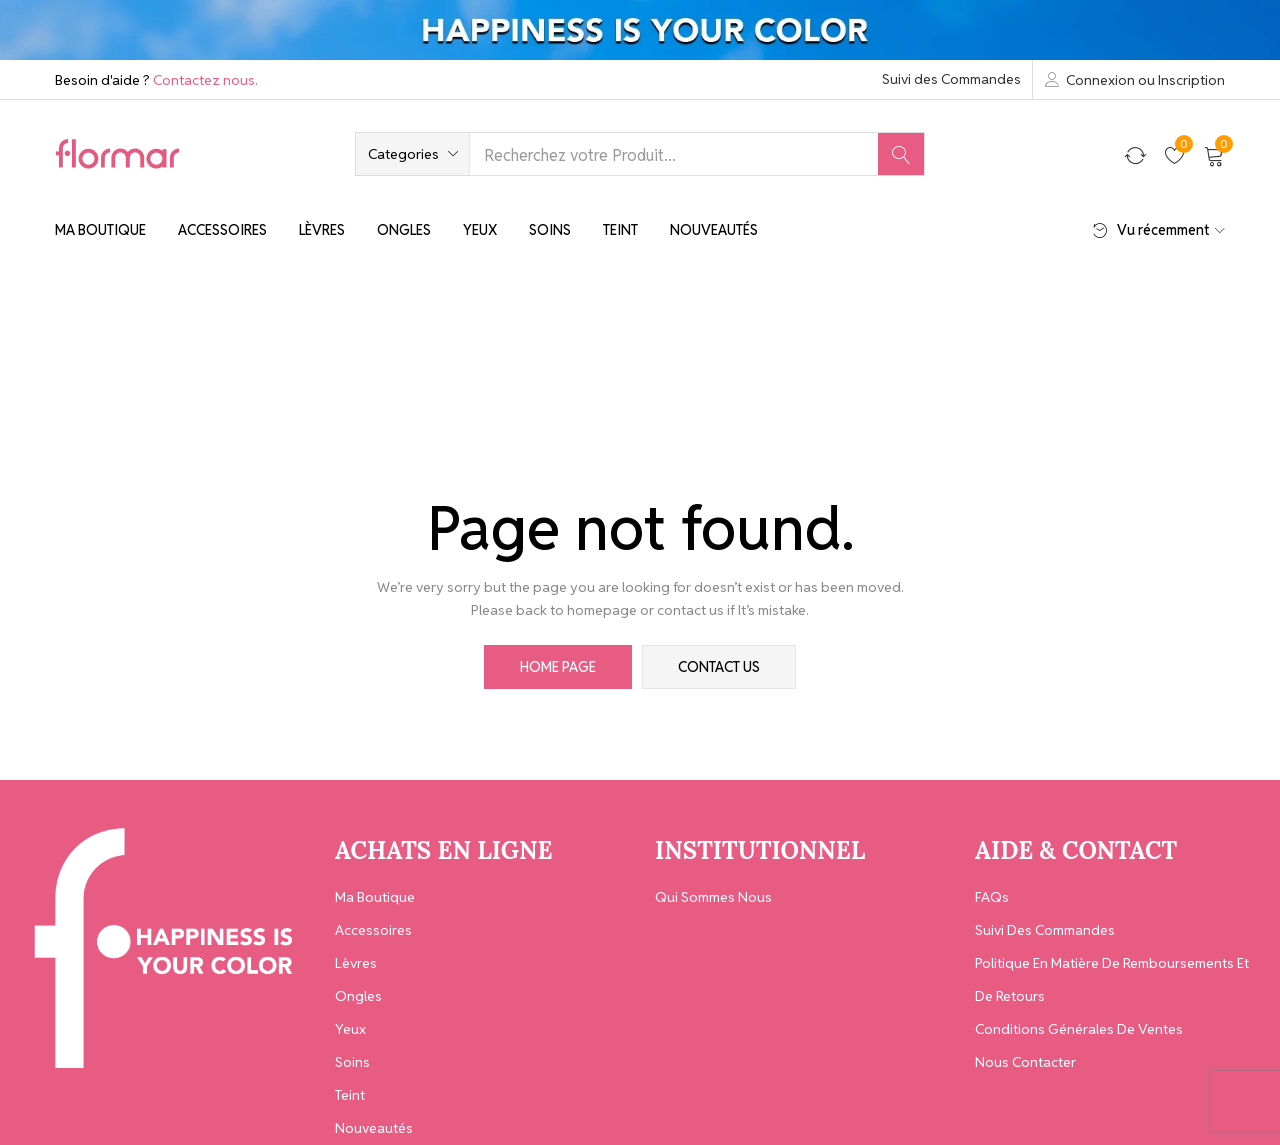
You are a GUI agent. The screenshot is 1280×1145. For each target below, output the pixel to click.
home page (558, 667)
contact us (719, 667)
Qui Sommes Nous (713, 897)
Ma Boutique (100, 230)
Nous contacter (1025, 1062)
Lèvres (322, 230)
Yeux (480, 230)
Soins (550, 230)
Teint (620, 230)
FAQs (992, 897)
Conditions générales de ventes (1079, 1029)
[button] (412, 154)
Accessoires (222, 230)
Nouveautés (714, 230)
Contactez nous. (205, 80)
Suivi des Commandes (951, 79)
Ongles (404, 230)
